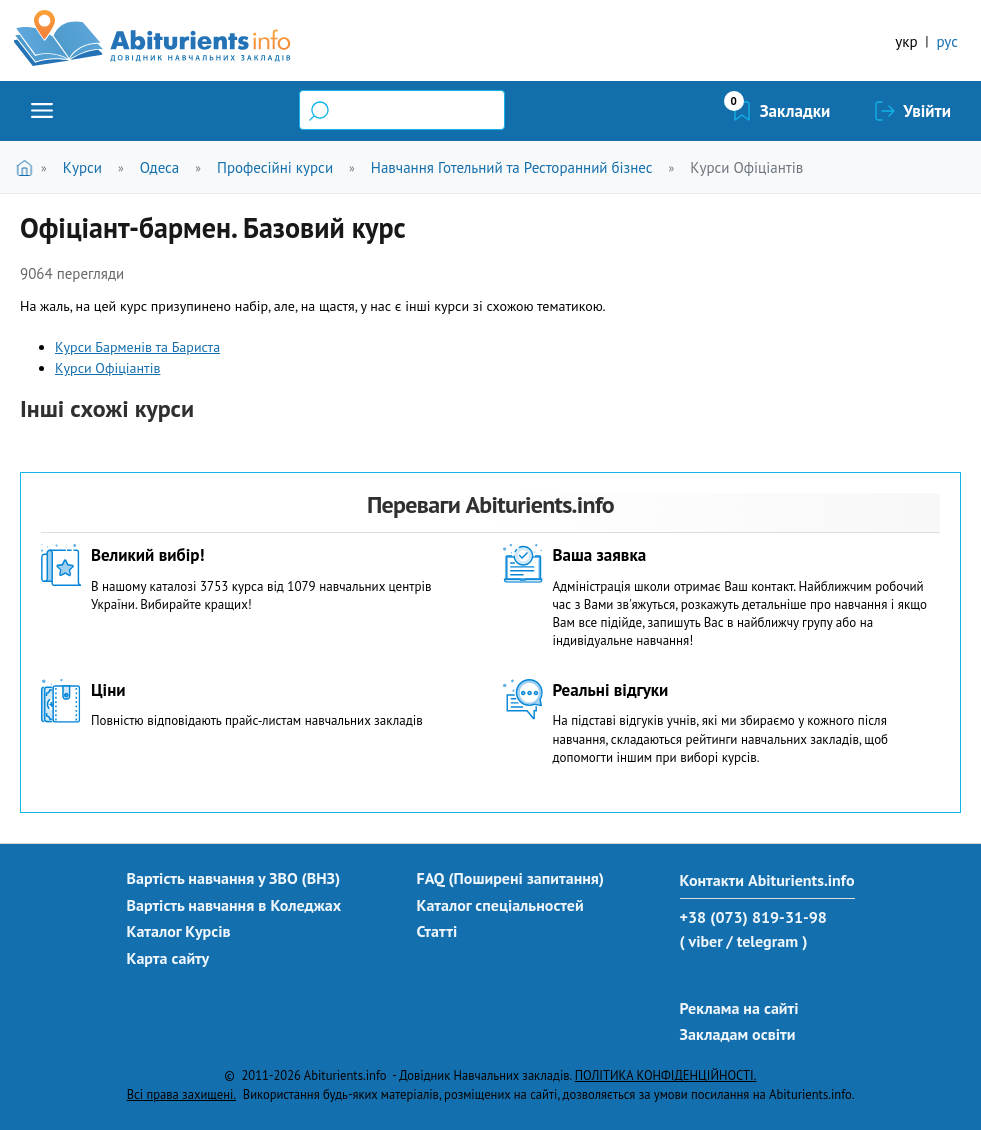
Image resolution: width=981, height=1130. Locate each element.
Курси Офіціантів (746, 167)
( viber (701, 941)
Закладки (795, 111)
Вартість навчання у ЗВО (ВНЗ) (234, 878)
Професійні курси (275, 167)
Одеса (160, 167)
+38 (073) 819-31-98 (753, 917)
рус (947, 41)
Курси (82, 167)
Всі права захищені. (181, 1094)
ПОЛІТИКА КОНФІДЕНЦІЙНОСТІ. (666, 1075)
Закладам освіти (738, 1034)
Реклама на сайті (739, 1008)
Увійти (927, 111)
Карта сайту (168, 958)
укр (906, 41)
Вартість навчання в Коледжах (234, 905)
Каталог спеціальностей (500, 905)
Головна (28, 167)
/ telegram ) (766, 941)
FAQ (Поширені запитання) (511, 878)
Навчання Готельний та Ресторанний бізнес (512, 167)
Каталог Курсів (179, 931)
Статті (437, 931)
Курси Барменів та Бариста (137, 347)
